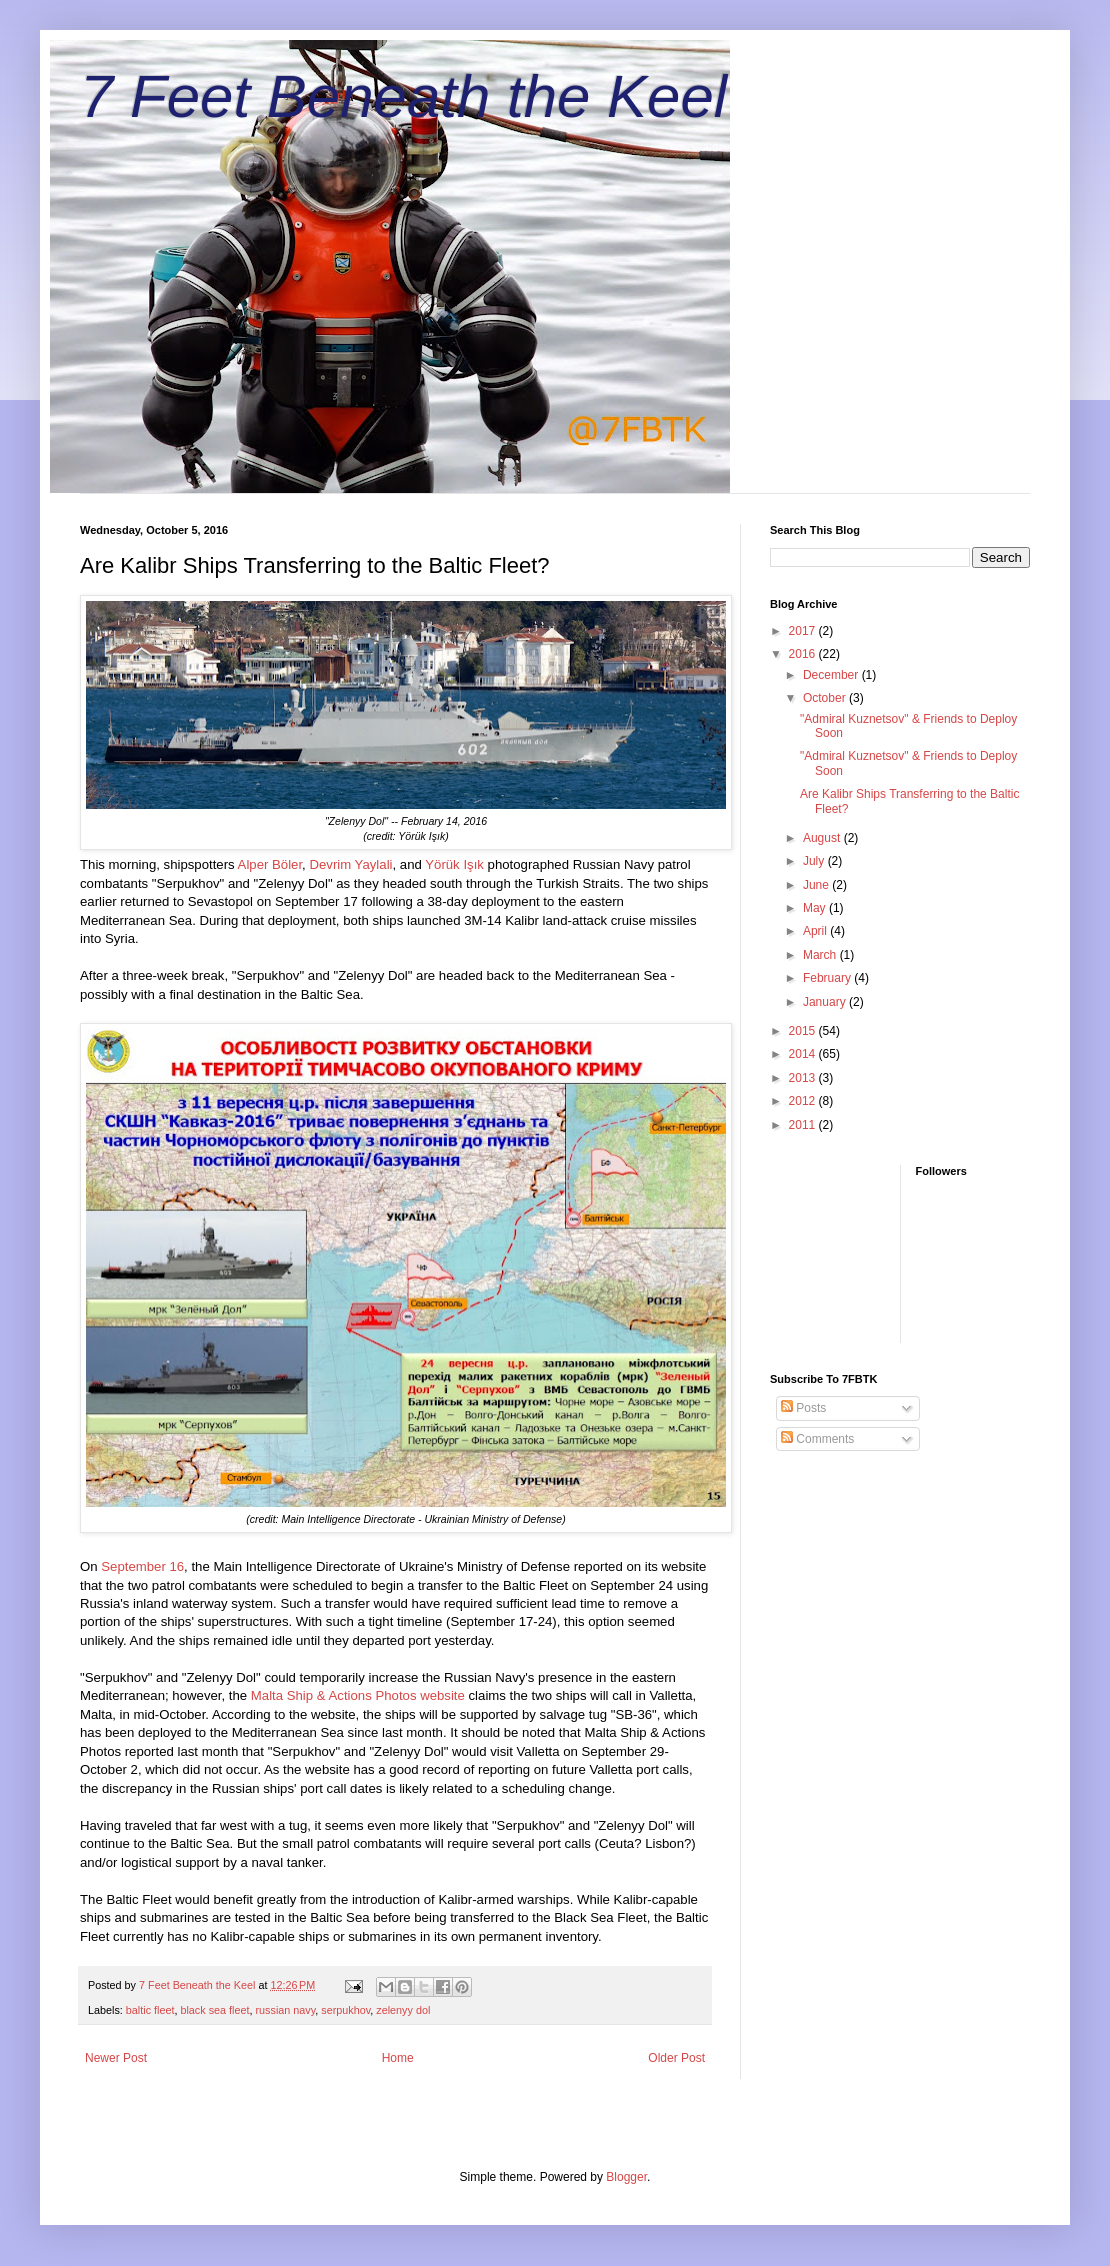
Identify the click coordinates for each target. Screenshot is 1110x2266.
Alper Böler (270, 864)
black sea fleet (214, 2010)
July (815, 861)
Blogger (626, 2177)
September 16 (142, 1566)
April (816, 931)
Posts (803, 1408)
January (826, 1002)
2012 (804, 1101)
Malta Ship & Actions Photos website (358, 1695)
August (823, 838)
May (816, 908)
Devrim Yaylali (350, 864)
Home (398, 2058)
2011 (804, 1125)
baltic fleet (150, 2010)
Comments (817, 1439)
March (821, 955)
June (817, 885)
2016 (804, 654)
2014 (804, 1054)
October (826, 698)
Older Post (676, 2058)
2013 (804, 1078)
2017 (804, 631)
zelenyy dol (403, 2010)
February (828, 978)
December (832, 675)
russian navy (285, 2010)
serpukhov (345, 2010)
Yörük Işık (454, 864)
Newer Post (116, 2058)
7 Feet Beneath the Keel (403, 96)
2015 (804, 1031)
